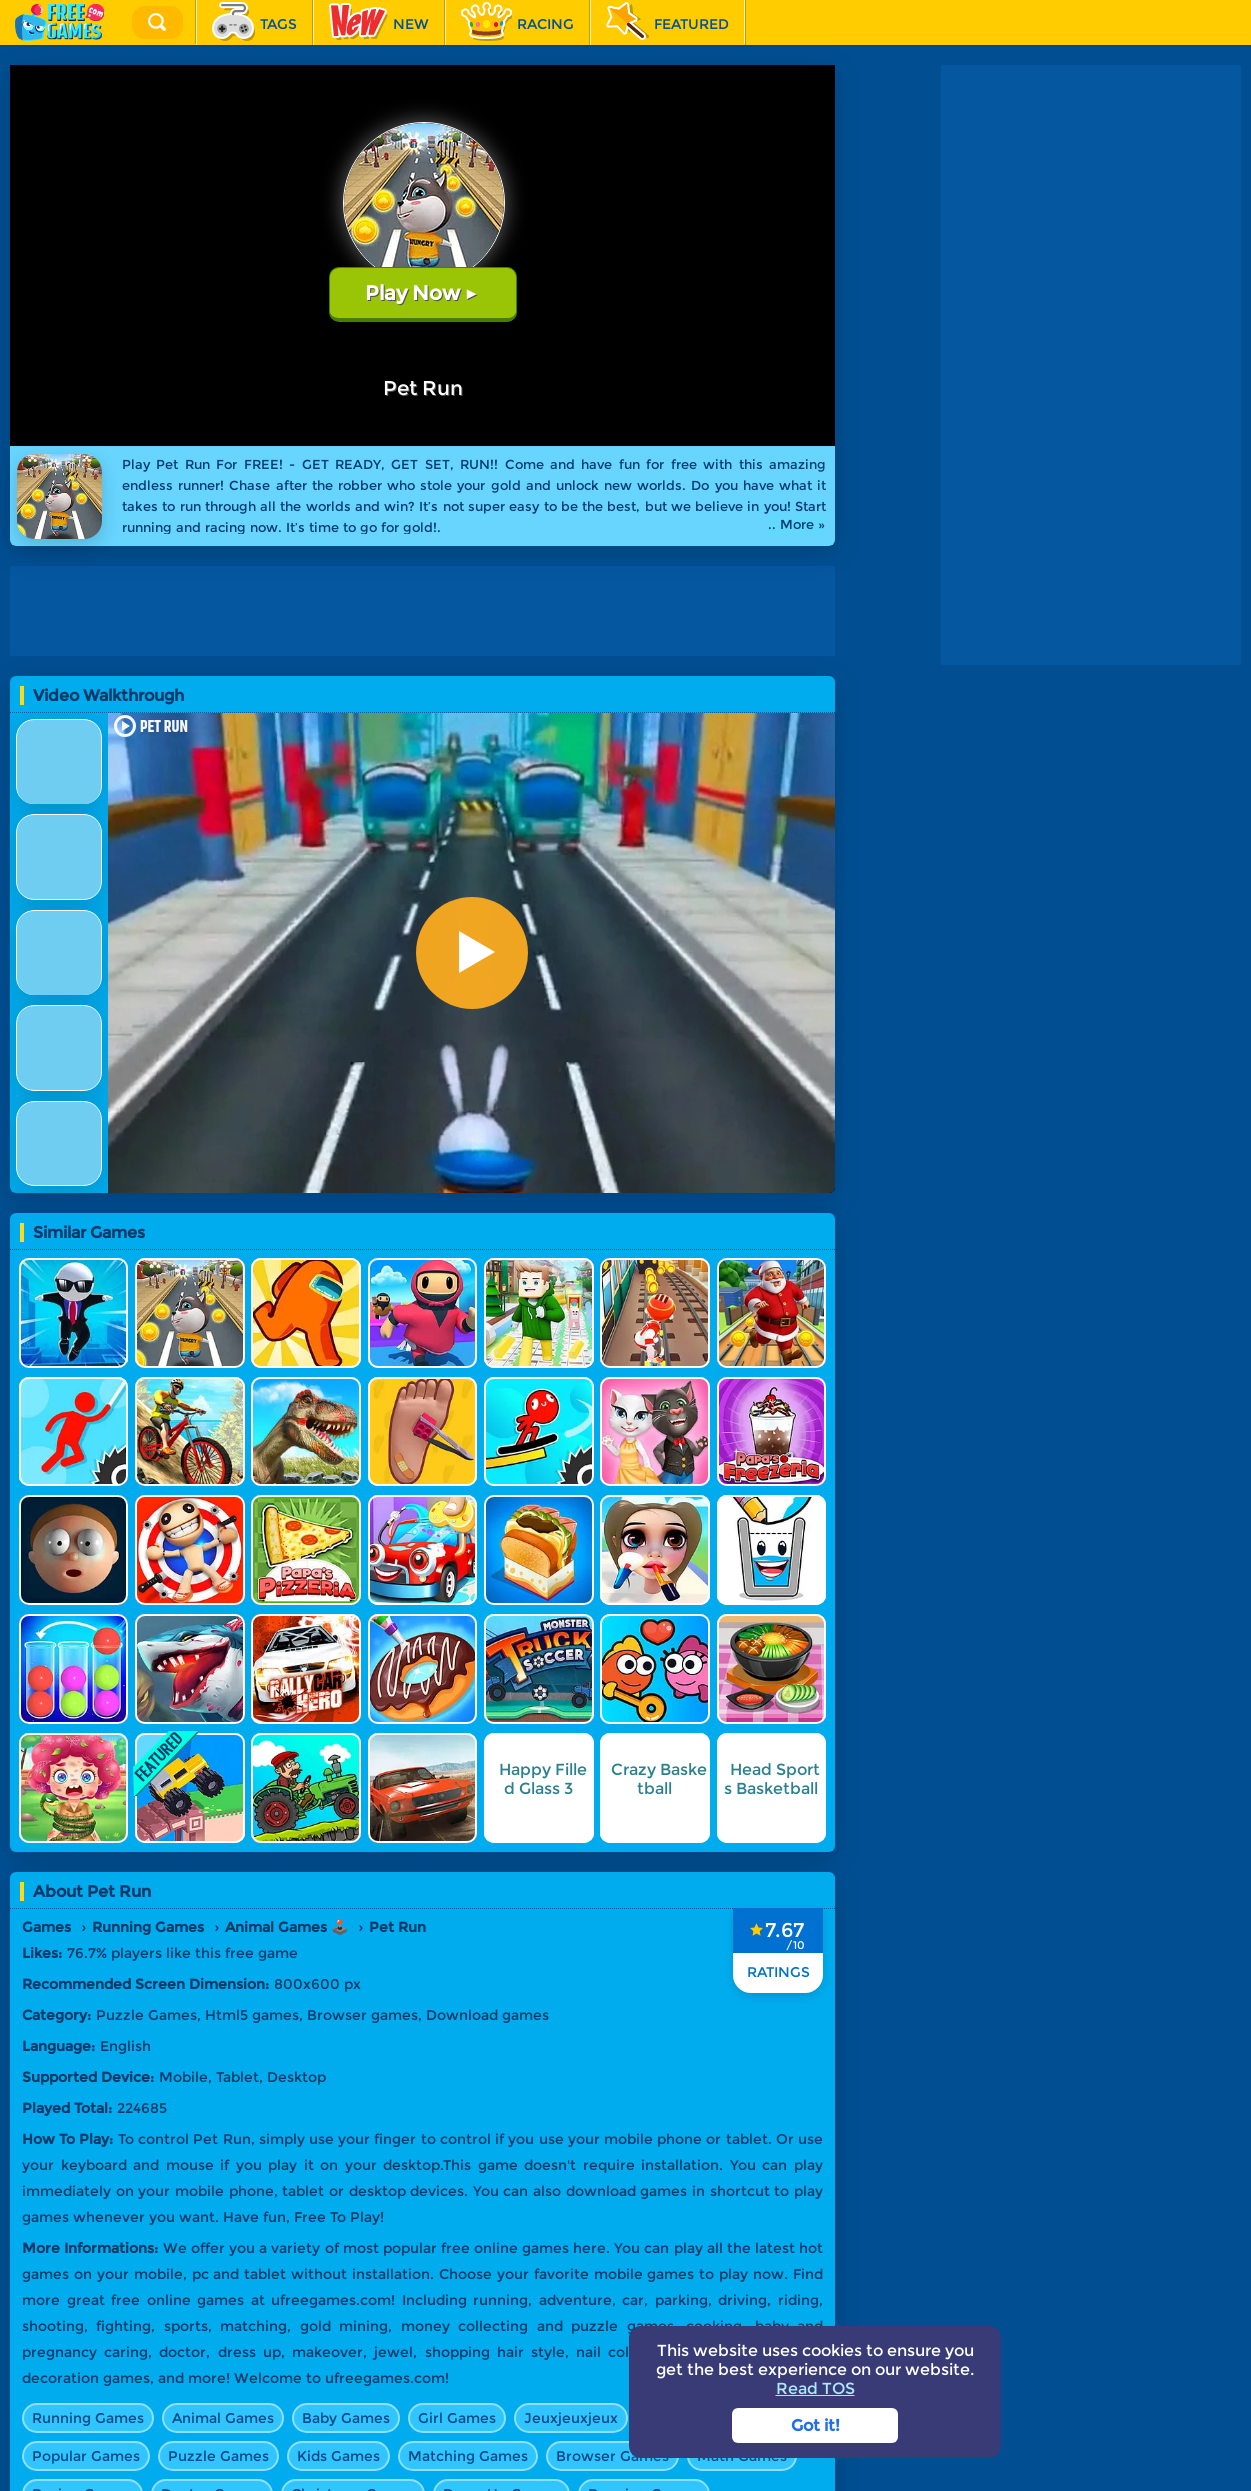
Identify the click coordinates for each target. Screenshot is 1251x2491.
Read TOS (815, 2388)
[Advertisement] (427, 611)
